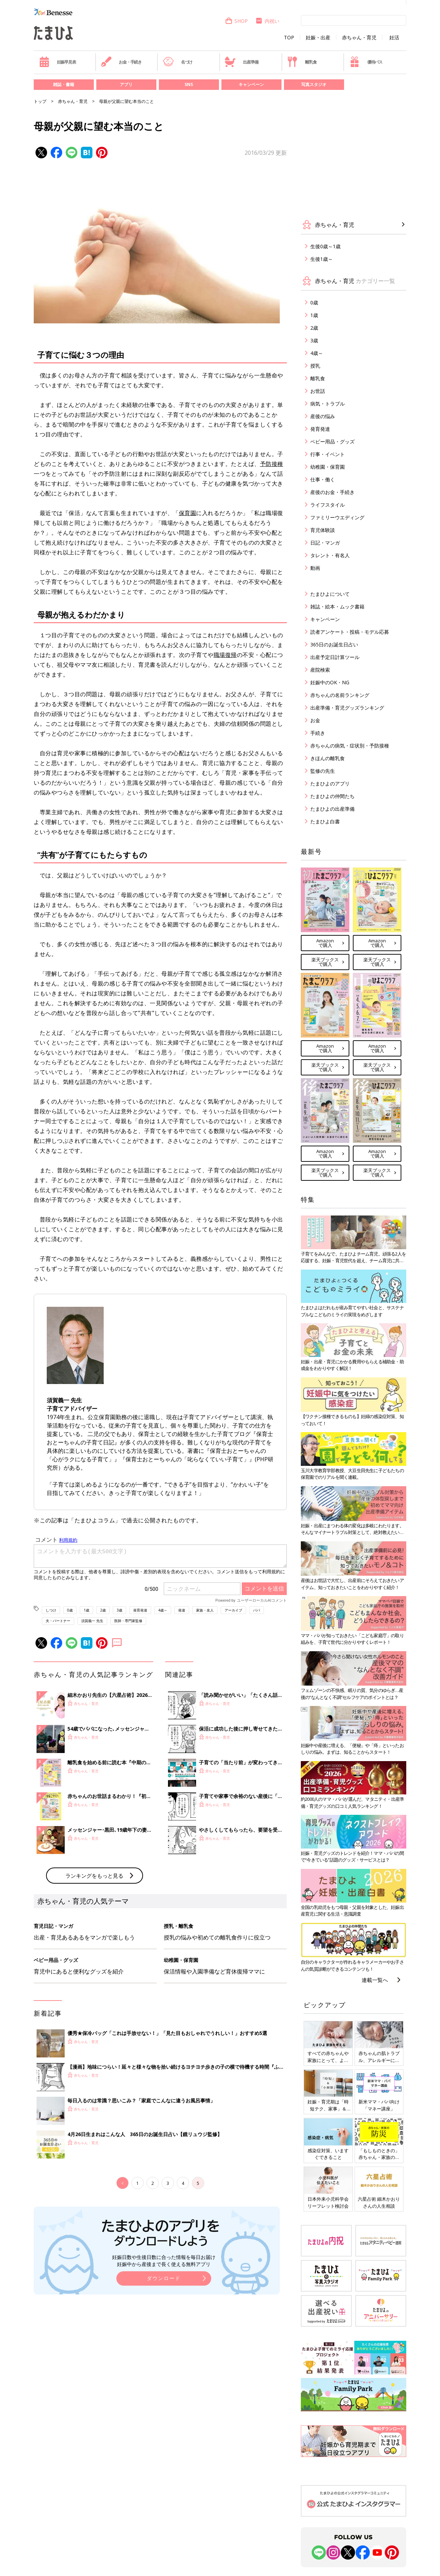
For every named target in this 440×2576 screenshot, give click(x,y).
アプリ (126, 84)
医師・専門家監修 (128, 1620)
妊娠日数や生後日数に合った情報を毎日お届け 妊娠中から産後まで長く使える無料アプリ (163, 2376)
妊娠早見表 (57, 62)
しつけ (51, 1610)
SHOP (236, 21)
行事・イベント (327, 454)
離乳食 (301, 62)
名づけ (177, 62)
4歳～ (162, 1610)
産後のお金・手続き (332, 492)
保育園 (187, 513)
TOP (289, 37)
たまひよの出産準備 (332, 808)
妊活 (394, 37)
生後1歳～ (321, 259)
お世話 (317, 391)
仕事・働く (322, 479)
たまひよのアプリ (330, 783)
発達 (181, 1610)
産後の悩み (322, 416)
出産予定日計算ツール (335, 657)
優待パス (365, 62)
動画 (315, 568)
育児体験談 (322, 530)
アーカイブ (233, 1610)
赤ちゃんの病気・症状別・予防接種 (349, 745)
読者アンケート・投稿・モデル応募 (349, 631)
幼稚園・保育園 (327, 466)
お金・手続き (121, 62)
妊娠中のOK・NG (329, 682)
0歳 (70, 1610)
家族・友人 (205, 1610)
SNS (189, 84)
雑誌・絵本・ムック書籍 (337, 606)
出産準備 (241, 62)
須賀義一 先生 (92, 1620)
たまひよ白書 (325, 821)
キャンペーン (251, 84)
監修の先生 (322, 770)
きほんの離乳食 (327, 758)
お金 (315, 720)
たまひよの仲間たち (332, 796)
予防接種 (271, 464)
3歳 (119, 1610)
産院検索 (320, 669)
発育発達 (140, 1610)
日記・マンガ (325, 542)
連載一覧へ (375, 1979)
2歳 (103, 1610)
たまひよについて (330, 594)
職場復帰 (225, 655)
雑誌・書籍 (63, 84)
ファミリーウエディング (337, 517)
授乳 (315, 365)
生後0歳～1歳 (325, 246)
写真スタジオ (313, 84)
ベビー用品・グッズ (332, 441)
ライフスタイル (327, 504)
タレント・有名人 (330, 555)
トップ (40, 101)
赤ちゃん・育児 (359, 37)
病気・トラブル (327, 403)
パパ (256, 1610)
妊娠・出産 (318, 37)
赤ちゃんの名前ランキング (339, 695)
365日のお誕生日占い (334, 644)
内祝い (267, 21)
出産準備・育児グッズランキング (347, 707)
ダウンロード (164, 2394)
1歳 (86, 1610)
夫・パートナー (58, 1620)
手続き (317, 733)
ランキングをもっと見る (94, 1991)
